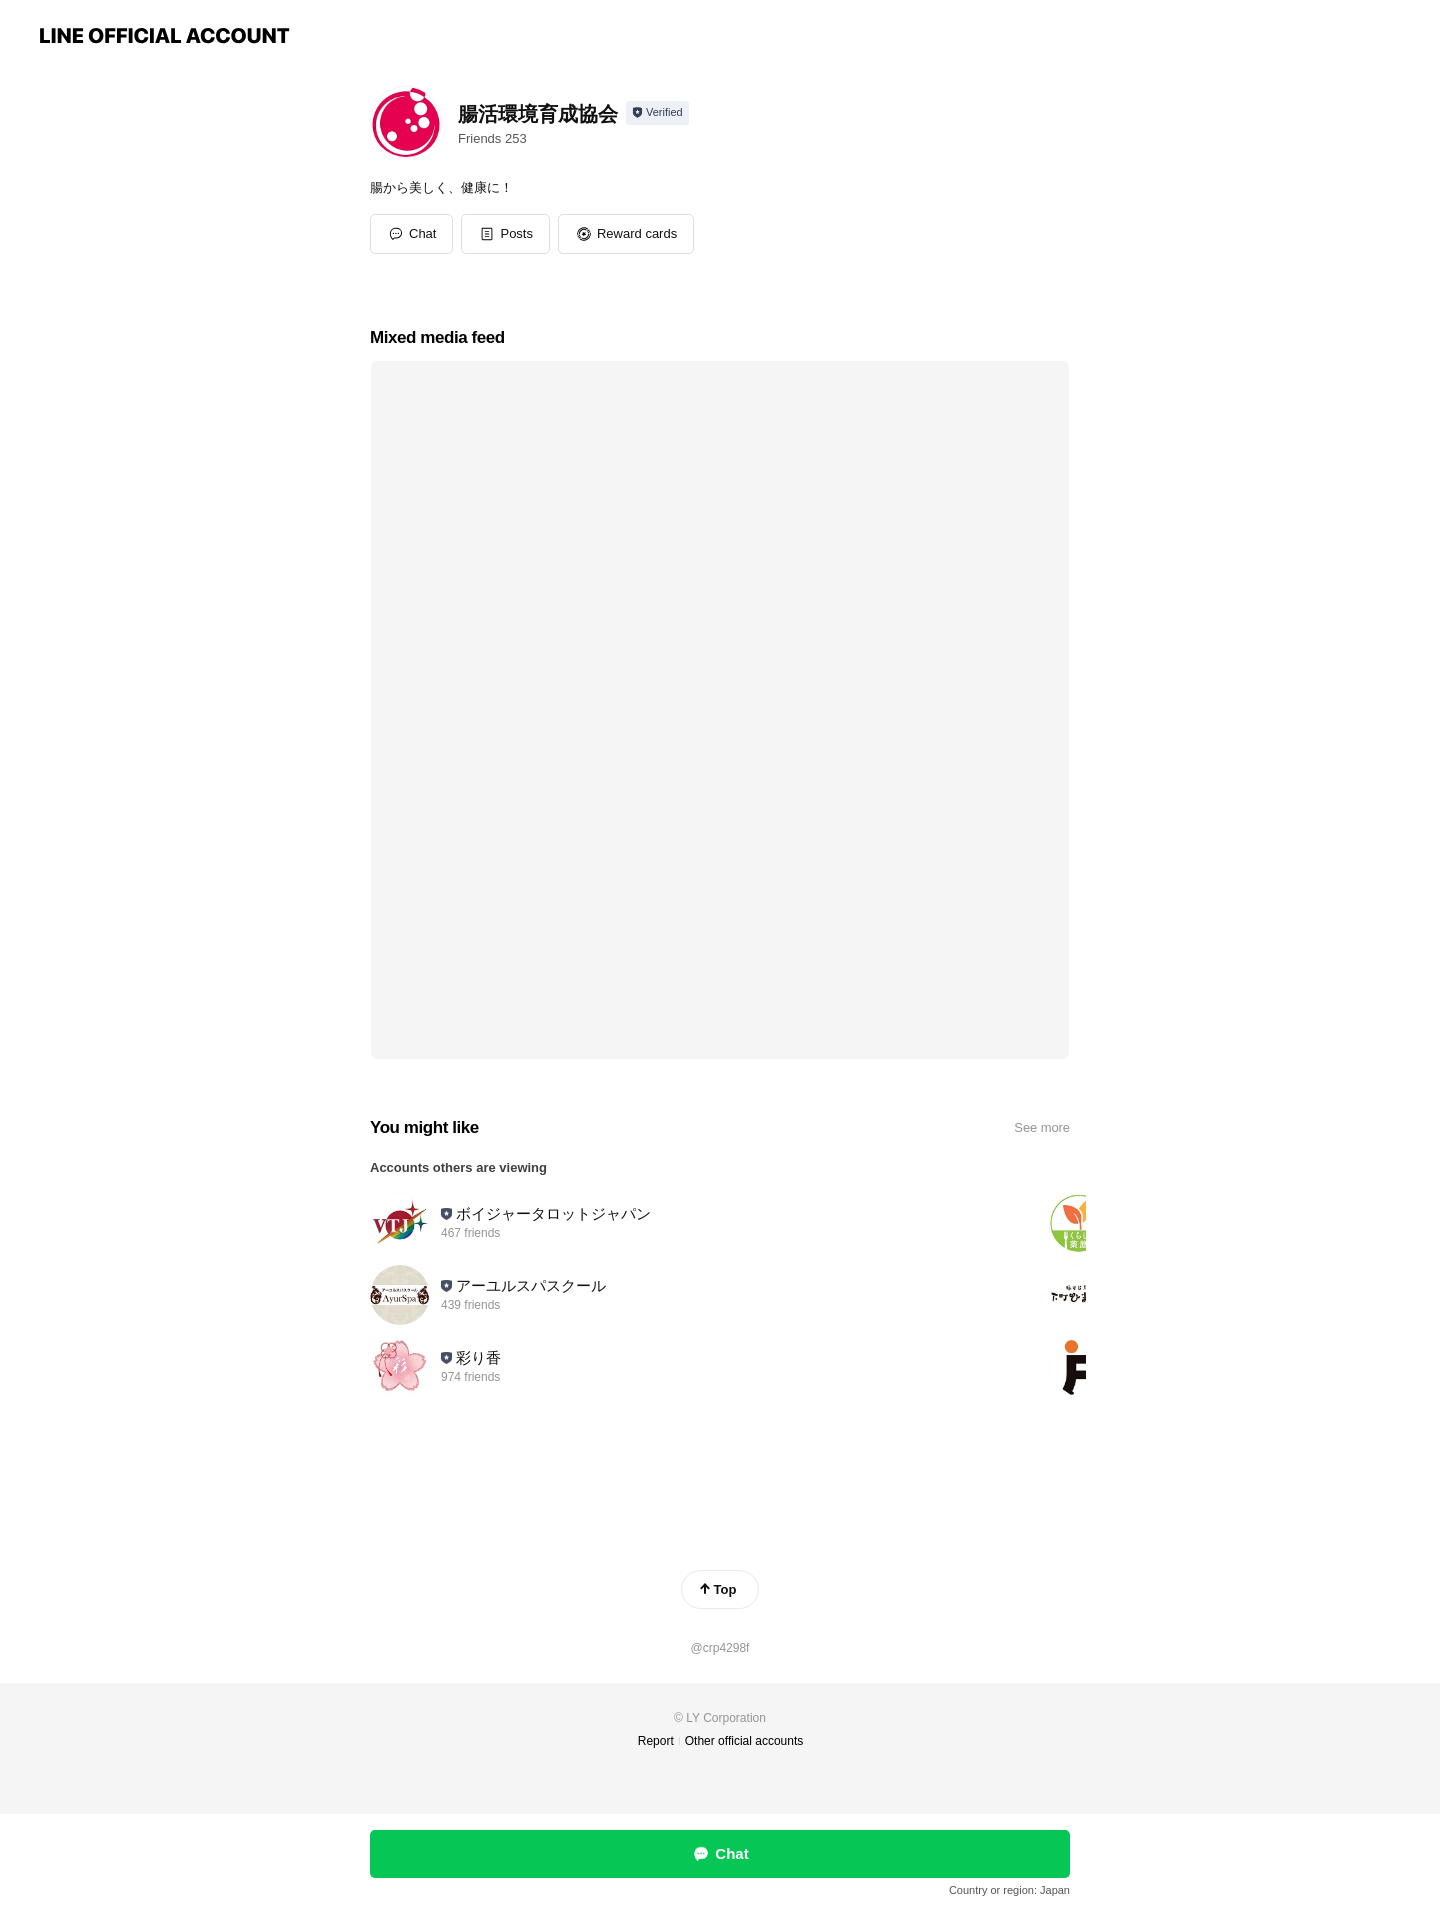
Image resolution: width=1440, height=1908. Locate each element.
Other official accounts (744, 1741)
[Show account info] (657, 113)
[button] (505, 234)
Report (656, 1741)
